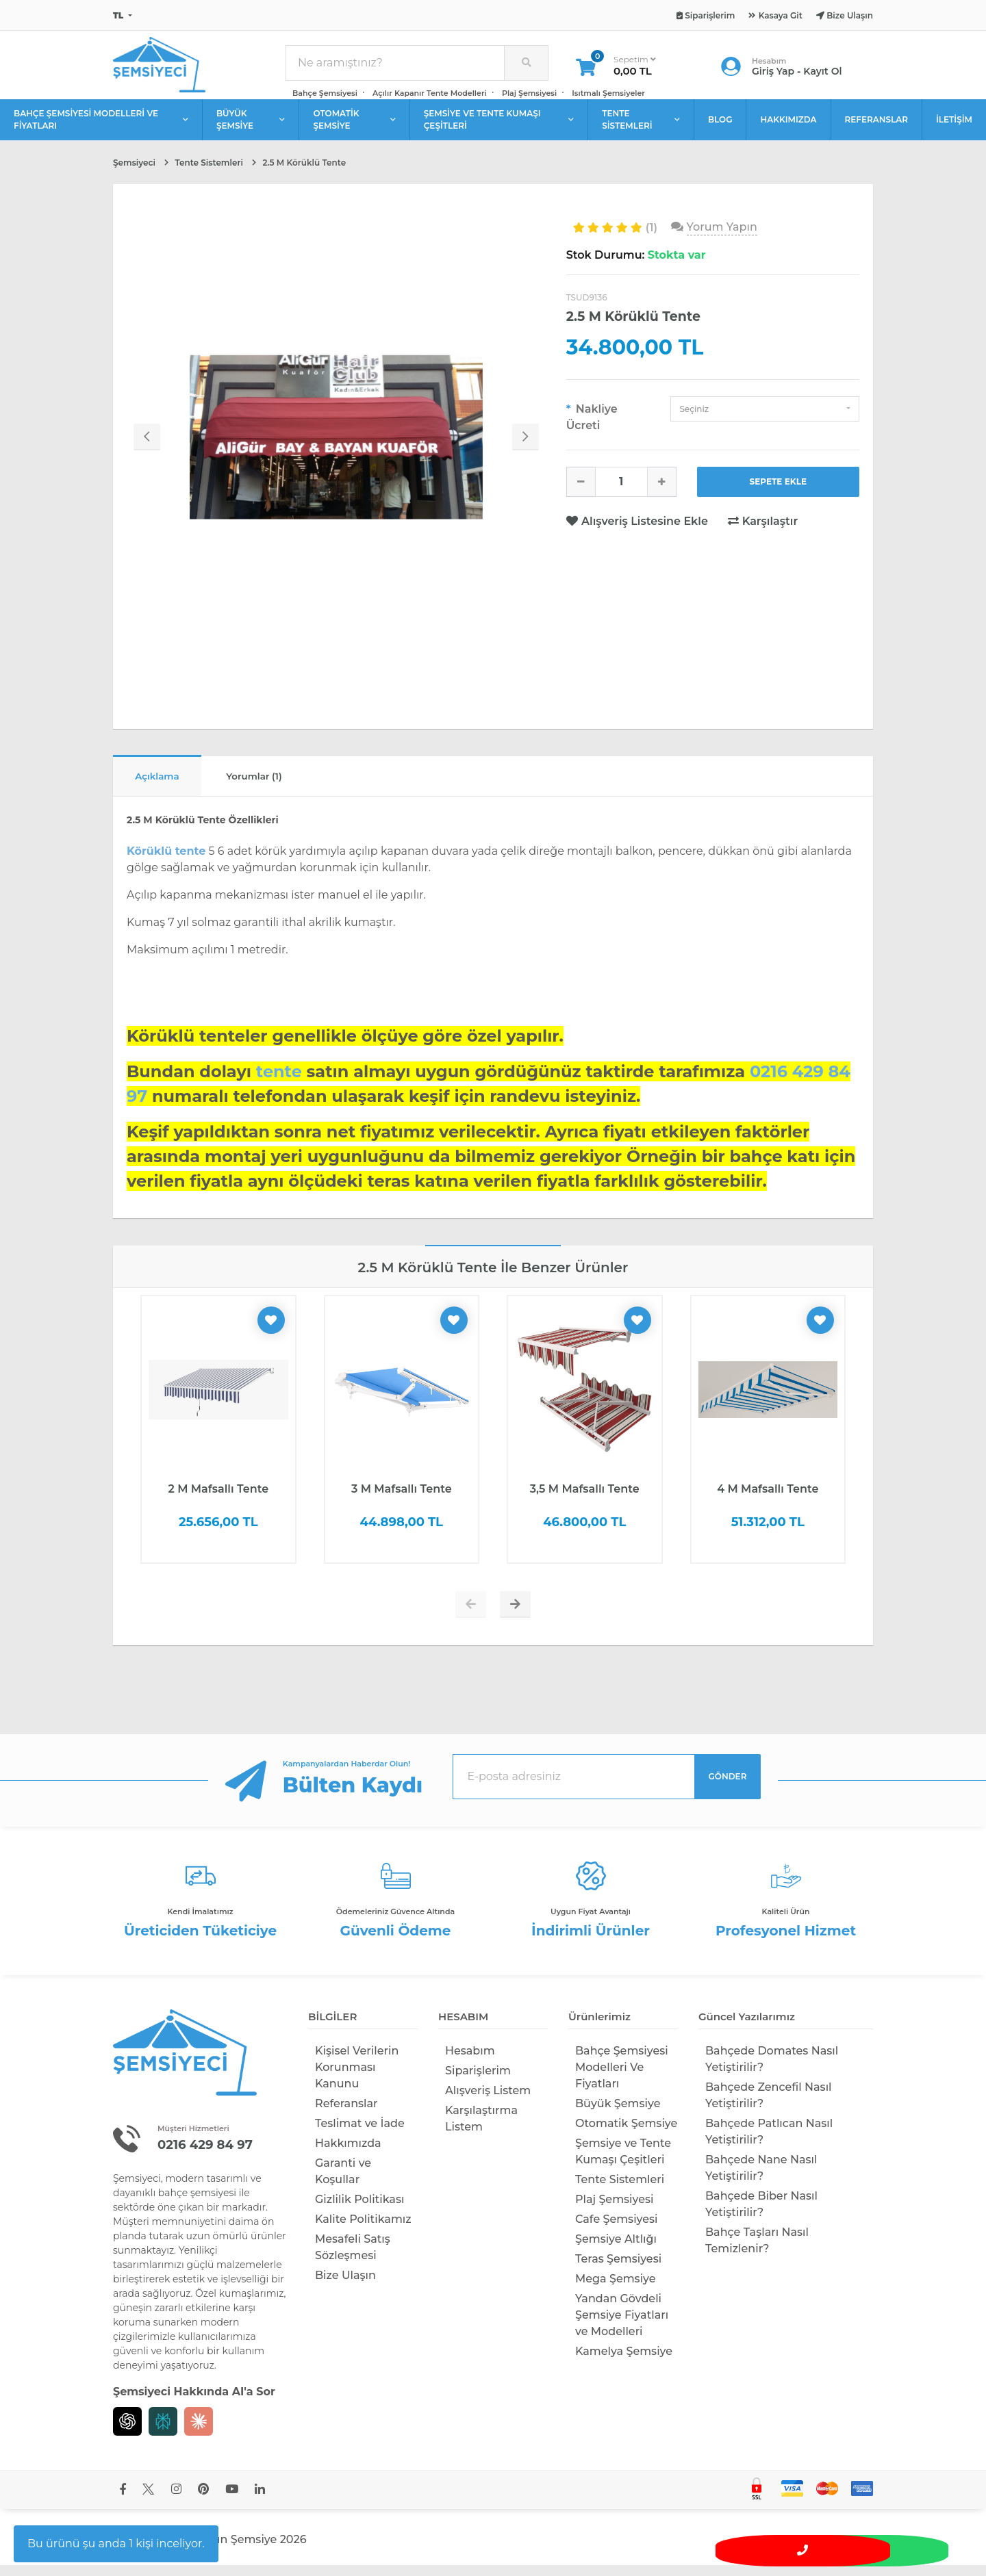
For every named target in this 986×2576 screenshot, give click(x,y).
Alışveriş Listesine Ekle (638, 529)
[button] (764, 417)
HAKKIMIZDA (788, 128)
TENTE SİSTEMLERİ (641, 127)
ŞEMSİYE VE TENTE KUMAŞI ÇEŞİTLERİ (499, 127)
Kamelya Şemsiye (623, 2362)
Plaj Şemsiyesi (529, 97)
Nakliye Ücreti (592, 425)
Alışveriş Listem (488, 2101)
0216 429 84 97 (209, 2155)
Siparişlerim (478, 2081)
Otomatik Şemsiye (626, 2134)
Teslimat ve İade (360, 2134)
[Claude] (198, 2432)
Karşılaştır (763, 529)
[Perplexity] (163, 2432)
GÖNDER (728, 1787)
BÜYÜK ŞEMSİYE (251, 127)
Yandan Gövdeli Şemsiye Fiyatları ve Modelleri (621, 2326)
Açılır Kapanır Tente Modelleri (429, 97)
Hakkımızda (348, 2154)
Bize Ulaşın (345, 2286)
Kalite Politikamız (363, 2230)
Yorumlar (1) (273, 786)
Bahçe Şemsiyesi (324, 97)
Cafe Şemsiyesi (616, 2230)
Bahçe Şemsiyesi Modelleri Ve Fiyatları (621, 2078)
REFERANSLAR (877, 128)
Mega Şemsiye (615, 2289)
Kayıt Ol (822, 75)
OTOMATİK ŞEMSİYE (354, 127)
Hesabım (470, 2061)
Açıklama (163, 786)
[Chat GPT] (127, 2432)
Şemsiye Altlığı (616, 2249)
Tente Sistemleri (619, 2190)
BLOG (720, 128)
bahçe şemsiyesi (197, 2204)
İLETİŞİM (954, 128)
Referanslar (346, 2114)
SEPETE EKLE (778, 490)
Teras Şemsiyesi (618, 2269)
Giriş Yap (773, 75)
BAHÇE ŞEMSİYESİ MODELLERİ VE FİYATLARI (101, 127)
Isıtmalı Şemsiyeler (608, 97)
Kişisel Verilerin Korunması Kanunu (357, 2078)
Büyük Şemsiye (617, 2114)
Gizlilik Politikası (359, 2210)
